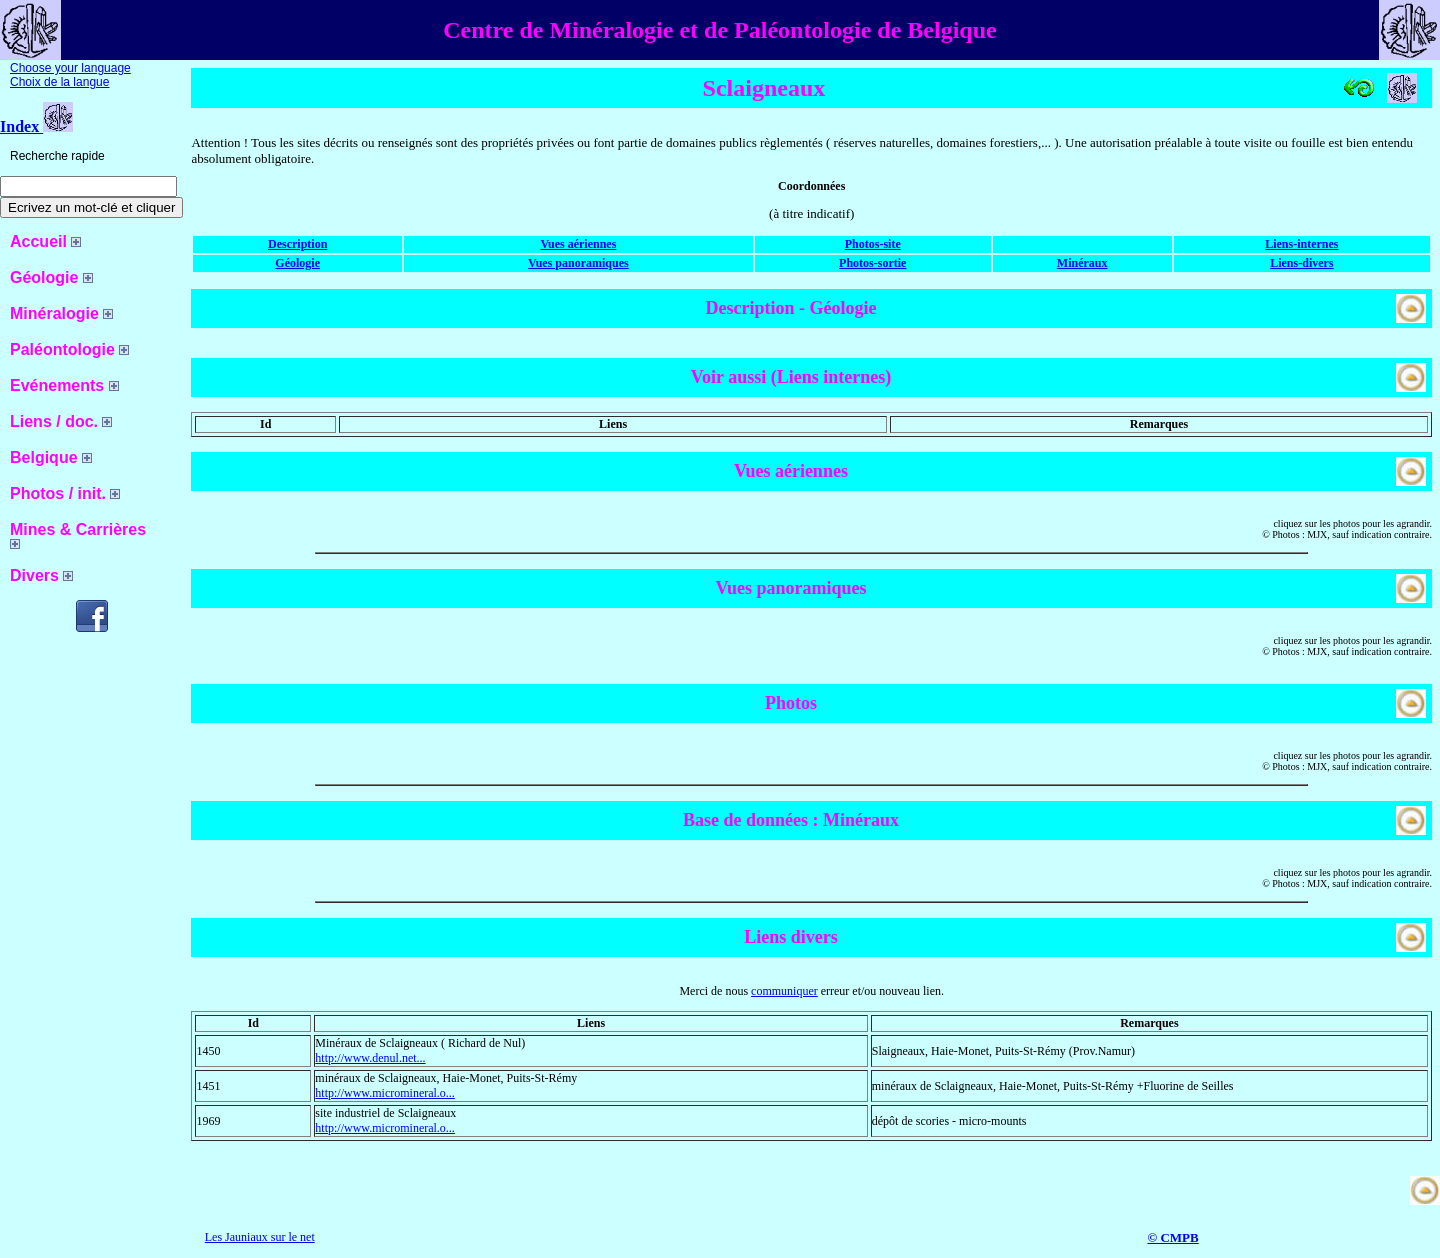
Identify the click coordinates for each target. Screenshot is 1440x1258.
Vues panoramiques (578, 263)
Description (297, 244)
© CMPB (1172, 1237)
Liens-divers (1301, 263)
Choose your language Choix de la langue (70, 75)
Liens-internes (1301, 244)
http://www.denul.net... (370, 1058)
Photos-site (873, 244)
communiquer (784, 991)
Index (36, 126)
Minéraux (1082, 263)
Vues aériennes (578, 244)
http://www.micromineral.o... (385, 1093)
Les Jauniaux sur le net (260, 1237)
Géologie (297, 263)
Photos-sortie (872, 263)
